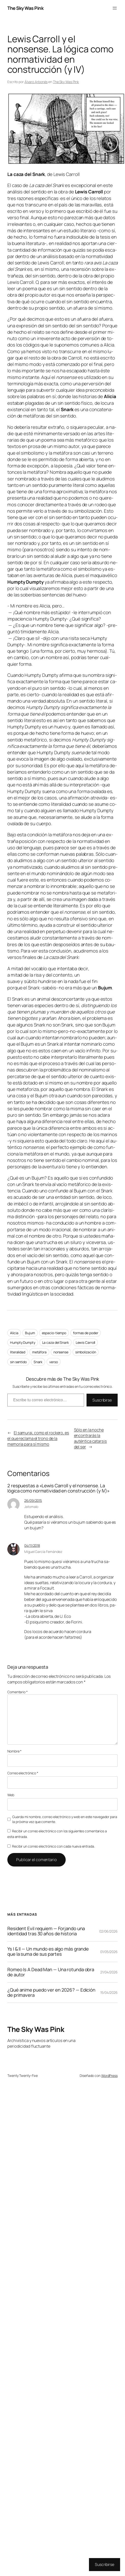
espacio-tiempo (54, 1333)
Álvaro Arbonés (36, 81)
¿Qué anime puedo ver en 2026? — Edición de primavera (51, 1992)
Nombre (14, 1751)
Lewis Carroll (85, 1342)
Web (10, 1795)
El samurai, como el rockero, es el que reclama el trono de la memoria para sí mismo (38, 1438)
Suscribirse (102, 1400)
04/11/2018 (32, 1545)
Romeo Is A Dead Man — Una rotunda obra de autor (50, 1972)
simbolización (85, 1352)
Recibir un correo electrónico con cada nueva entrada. (53, 1846)
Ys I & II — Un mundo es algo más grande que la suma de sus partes (48, 1951)
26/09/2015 (33, 1500)
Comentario (17, 1692)
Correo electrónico (22, 1773)
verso (53, 1362)
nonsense (60, 1352)
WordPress (109, 2075)
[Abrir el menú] (115, 8)
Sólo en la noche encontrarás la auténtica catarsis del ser (90, 1438)
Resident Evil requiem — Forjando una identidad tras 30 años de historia (46, 1931)
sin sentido (18, 1362)
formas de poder (85, 1333)
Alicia (14, 1333)
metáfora (39, 1352)
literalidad (17, 1352)
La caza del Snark (55, 1342)
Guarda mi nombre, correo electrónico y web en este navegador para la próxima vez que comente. (64, 1819)
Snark (38, 1362)
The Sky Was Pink (25, 8)
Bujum (30, 1333)
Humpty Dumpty (22, 1342)
